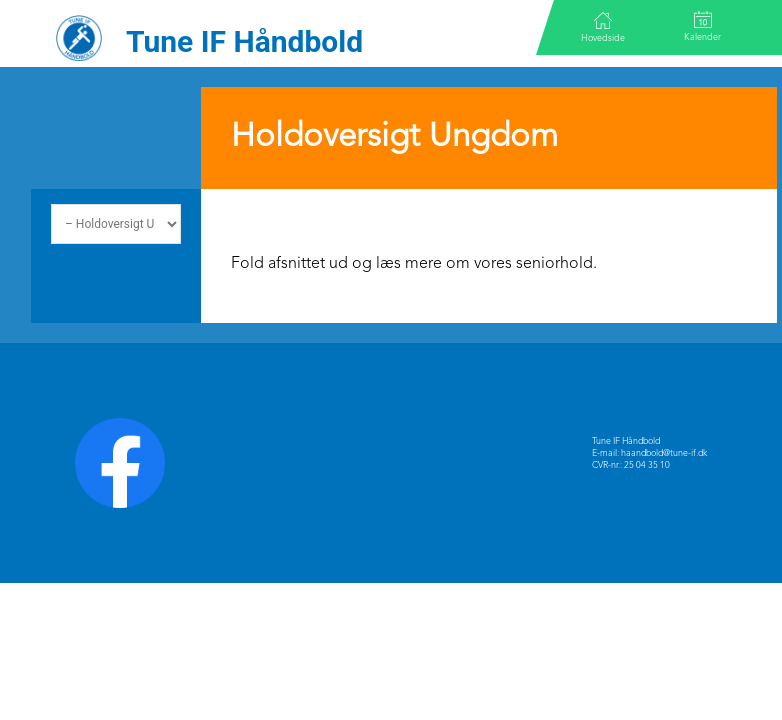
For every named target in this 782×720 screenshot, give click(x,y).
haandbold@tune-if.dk (664, 453)
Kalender (702, 26)
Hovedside (603, 27)
